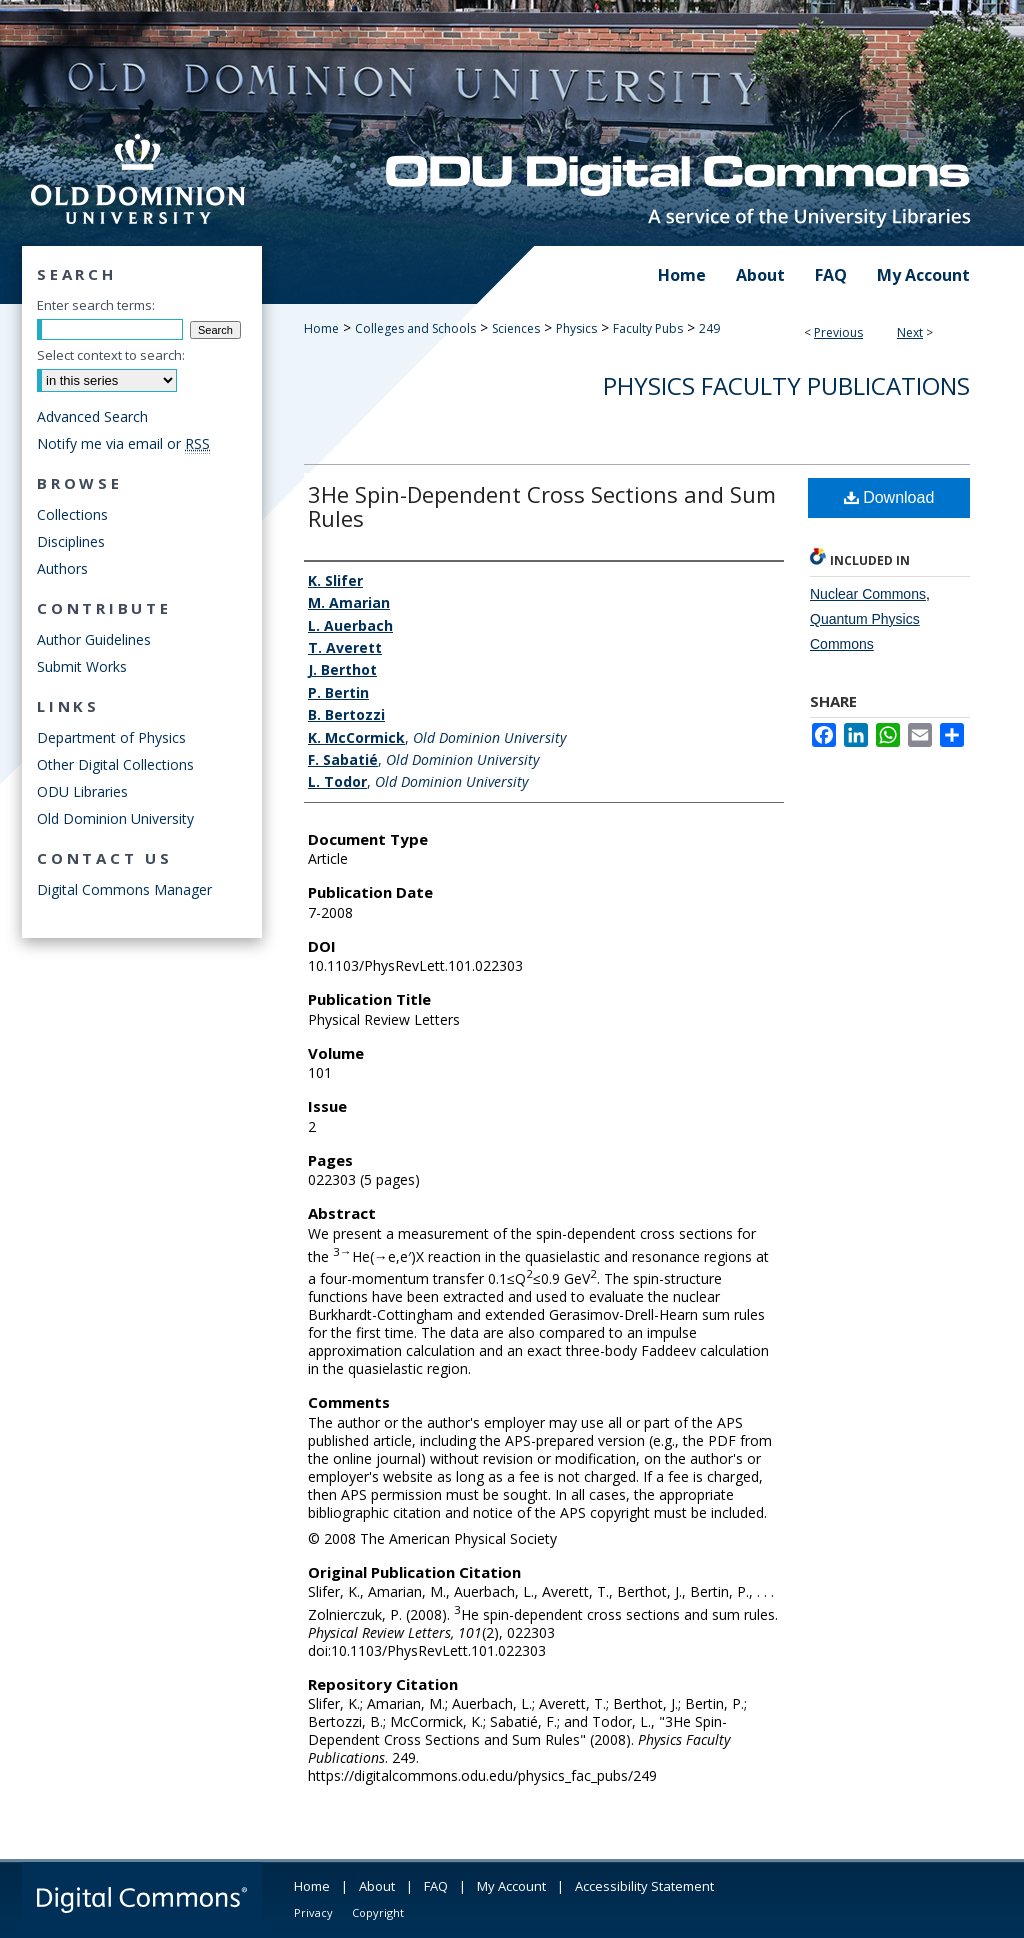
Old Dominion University (115, 818)
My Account (511, 1886)
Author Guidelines (94, 639)
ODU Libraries (82, 791)
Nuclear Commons (868, 594)
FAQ (436, 1886)
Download (889, 497)
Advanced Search (92, 416)
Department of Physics (111, 737)
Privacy (313, 1912)
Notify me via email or (123, 443)
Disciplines (71, 541)
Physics (576, 328)
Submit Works (82, 666)
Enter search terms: (96, 305)
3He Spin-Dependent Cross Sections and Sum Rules (542, 506)
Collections (72, 514)
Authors (62, 568)
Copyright (378, 1912)
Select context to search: (111, 355)
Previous (838, 332)
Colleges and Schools (415, 328)
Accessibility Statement (644, 1886)
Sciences (516, 328)
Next (910, 332)
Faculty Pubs (648, 328)
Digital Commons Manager (124, 889)
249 (709, 328)
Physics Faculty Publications (786, 385)
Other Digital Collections (115, 764)
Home (321, 328)
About (377, 1886)
